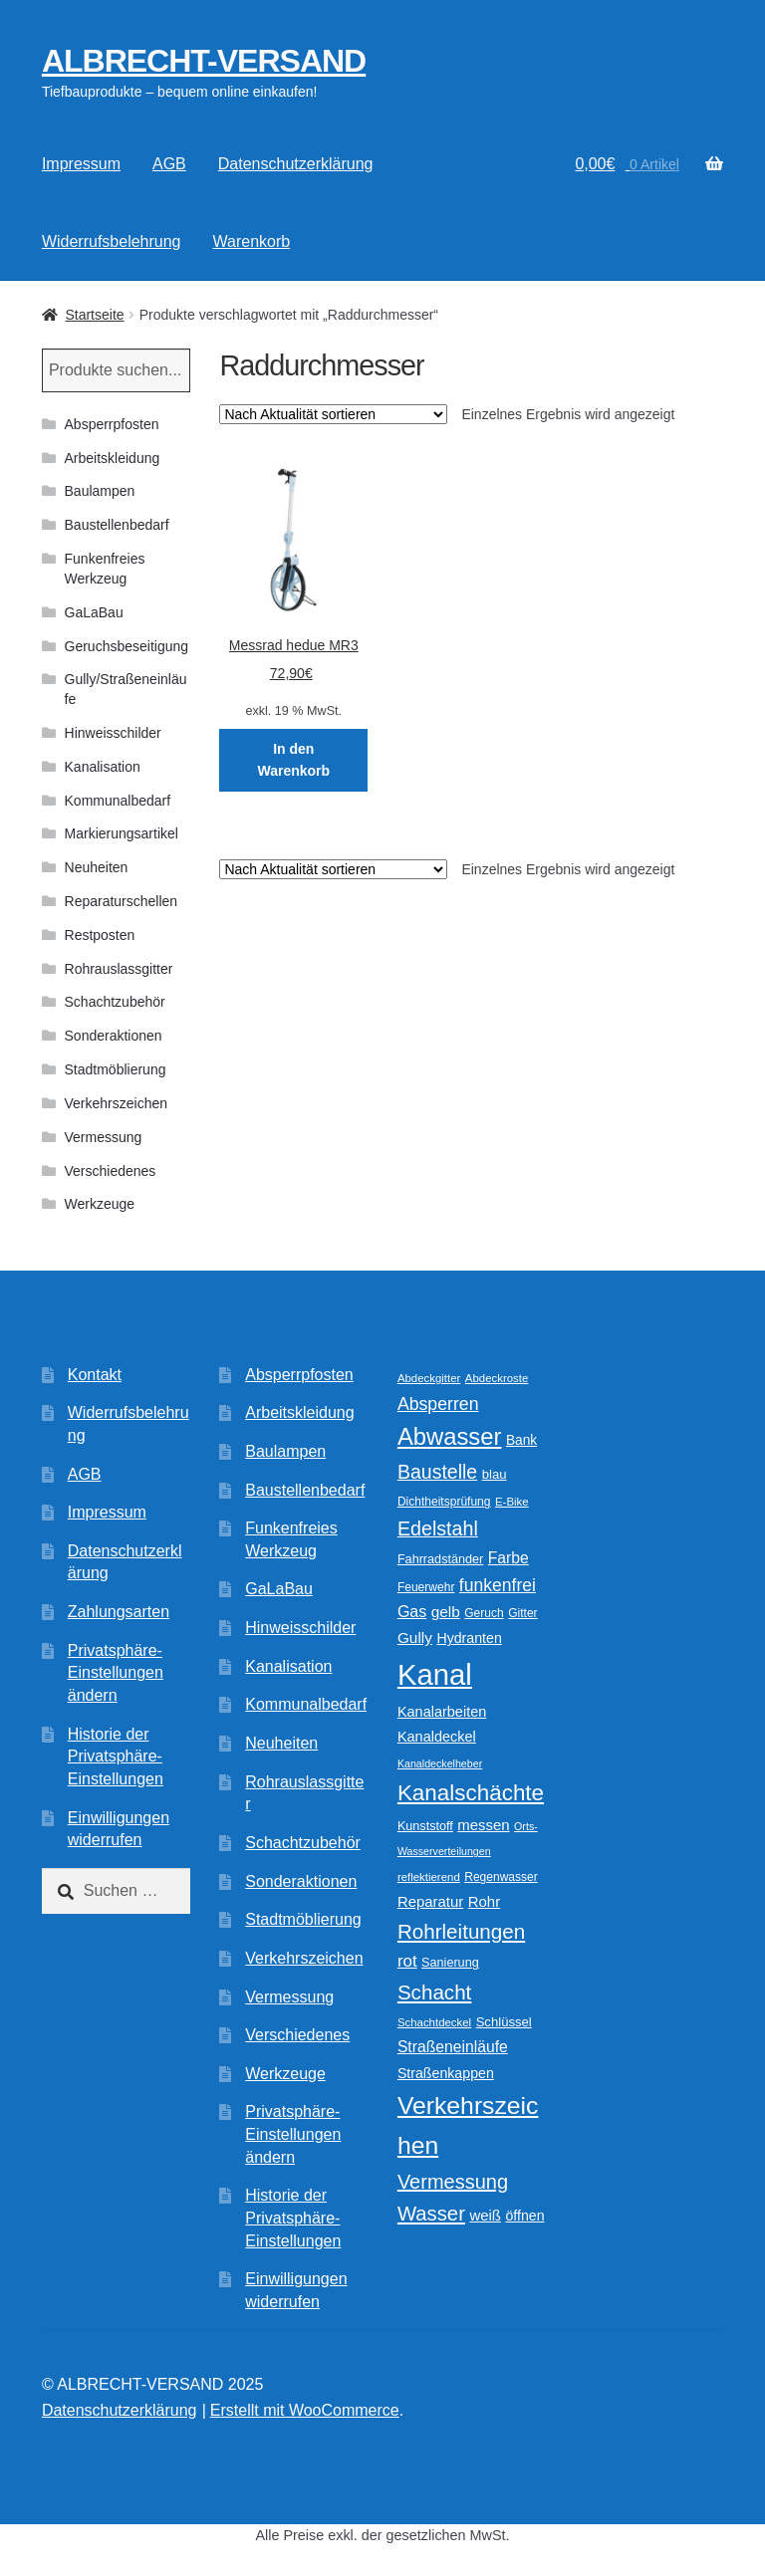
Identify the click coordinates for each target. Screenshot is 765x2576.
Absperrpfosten (112, 424)
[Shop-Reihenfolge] (333, 414)
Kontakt (95, 1374)
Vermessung (103, 1137)
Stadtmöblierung (115, 1069)
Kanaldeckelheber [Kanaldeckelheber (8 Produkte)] (439, 1763)
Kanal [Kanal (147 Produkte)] (434, 1674)
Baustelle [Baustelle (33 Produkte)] (437, 1472)
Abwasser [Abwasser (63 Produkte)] (449, 1436)
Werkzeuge (100, 1204)
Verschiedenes (110, 1171)
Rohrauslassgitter (119, 969)
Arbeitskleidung (112, 458)
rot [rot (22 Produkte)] (407, 1961)
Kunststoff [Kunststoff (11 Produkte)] (425, 1826)
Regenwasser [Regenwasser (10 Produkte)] (501, 1877)
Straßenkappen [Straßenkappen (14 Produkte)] (445, 2073)
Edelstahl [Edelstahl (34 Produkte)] (437, 1528)
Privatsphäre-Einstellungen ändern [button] (115, 1673)
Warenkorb (252, 241)
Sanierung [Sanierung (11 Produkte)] (450, 1963)
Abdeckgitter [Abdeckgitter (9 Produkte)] (429, 1378)
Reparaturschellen (121, 901)
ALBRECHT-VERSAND (204, 61)
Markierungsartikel (121, 833)
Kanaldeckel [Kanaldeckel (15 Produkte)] (436, 1737)
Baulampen (100, 491)
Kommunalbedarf (118, 801)
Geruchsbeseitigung (127, 646)
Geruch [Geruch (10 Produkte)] (483, 1613)
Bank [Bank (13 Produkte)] (521, 1440)
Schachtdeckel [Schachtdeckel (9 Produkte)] (434, 2022)
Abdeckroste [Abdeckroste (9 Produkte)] (497, 1378)
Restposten (100, 935)
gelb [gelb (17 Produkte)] (445, 1611)
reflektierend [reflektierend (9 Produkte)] (428, 1877)
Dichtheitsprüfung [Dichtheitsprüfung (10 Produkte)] (444, 1502)
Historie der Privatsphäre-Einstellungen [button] (115, 1756)
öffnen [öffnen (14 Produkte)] (524, 2216)
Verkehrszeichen (116, 1103)
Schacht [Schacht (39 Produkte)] (434, 1992)
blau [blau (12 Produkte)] (494, 1474)
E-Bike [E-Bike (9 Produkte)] (512, 1502)
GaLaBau (94, 612)
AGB (169, 163)
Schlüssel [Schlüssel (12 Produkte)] (504, 2021)
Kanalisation (102, 767)
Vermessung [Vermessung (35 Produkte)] (452, 2182)
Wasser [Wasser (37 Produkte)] (431, 2214)
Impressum (81, 163)
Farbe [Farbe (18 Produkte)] (508, 1557)
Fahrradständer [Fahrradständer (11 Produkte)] (440, 1559)
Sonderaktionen (113, 1036)
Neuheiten (96, 867)
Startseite (94, 315)
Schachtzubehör (115, 1002)
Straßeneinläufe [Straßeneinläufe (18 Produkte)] (452, 2046)
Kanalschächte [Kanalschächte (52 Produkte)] (470, 1792)
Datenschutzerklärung (296, 163)
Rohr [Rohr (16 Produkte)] (484, 1901)
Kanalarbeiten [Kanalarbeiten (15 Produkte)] (441, 1712)
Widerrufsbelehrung (111, 241)
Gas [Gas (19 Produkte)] (411, 1611)
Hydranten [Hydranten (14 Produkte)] (468, 1638)
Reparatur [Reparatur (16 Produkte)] (430, 1901)
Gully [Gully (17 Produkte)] (414, 1637)
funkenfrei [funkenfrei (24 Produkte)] (497, 1585)
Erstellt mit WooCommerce (304, 2410)
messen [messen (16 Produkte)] (483, 1824)
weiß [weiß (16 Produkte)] (485, 2215)
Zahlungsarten (118, 1611)
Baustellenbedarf (117, 525)
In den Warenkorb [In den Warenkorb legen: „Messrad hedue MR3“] (293, 760)
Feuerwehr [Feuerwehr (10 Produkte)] (426, 1587)
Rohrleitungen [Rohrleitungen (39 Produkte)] (461, 1931)
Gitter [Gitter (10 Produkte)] (522, 1613)
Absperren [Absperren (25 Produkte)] (438, 1404)
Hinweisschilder (113, 733)
